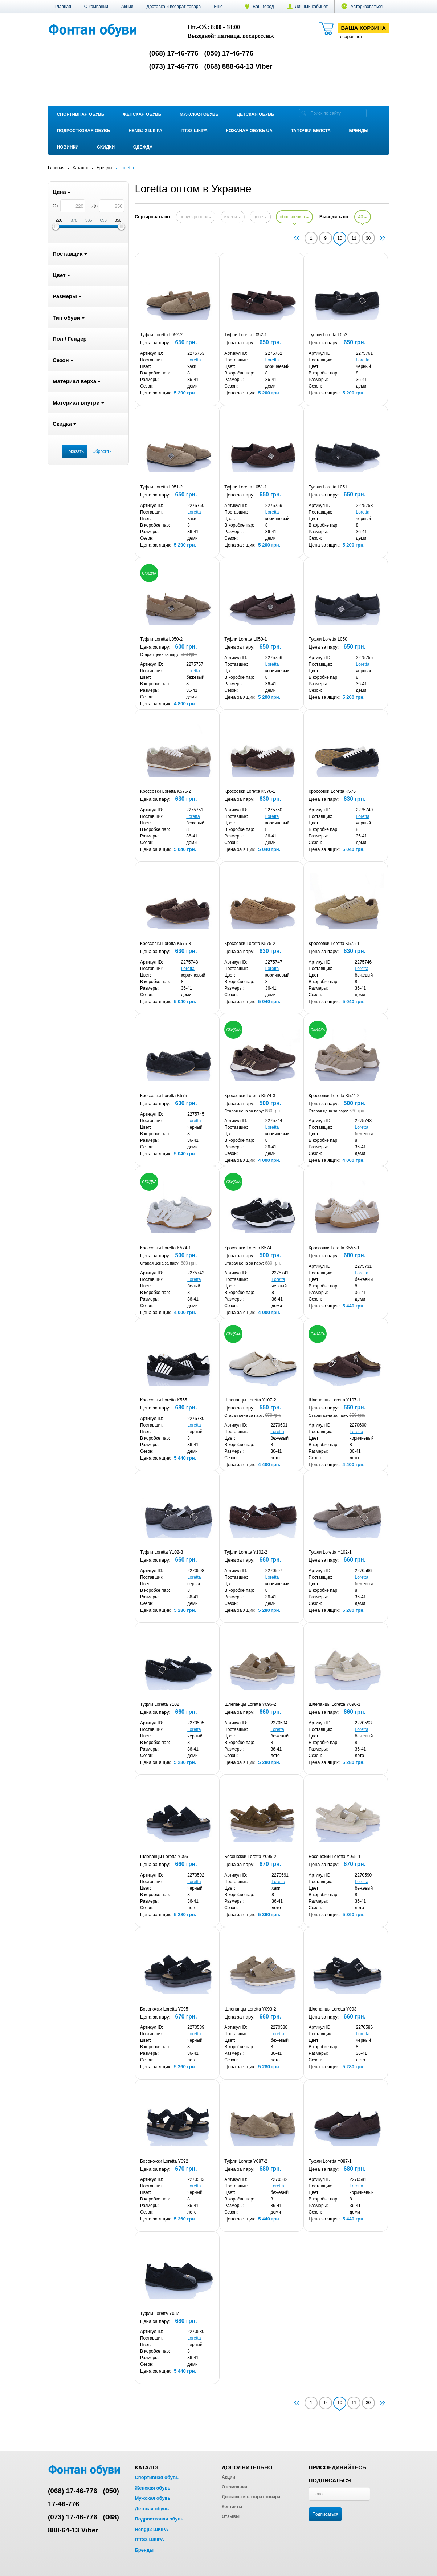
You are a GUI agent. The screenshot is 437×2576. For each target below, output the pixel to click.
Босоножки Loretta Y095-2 (250, 1856)
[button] (218, 6)
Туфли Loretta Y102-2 (245, 1552)
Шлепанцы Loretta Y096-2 (250, 1704)
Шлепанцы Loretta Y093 (332, 2009)
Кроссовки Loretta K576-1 (249, 791)
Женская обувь (142, 114)
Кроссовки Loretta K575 (163, 1095)
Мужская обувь (199, 114)
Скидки (106, 147)
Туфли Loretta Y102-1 (330, 1552)
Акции (127, 6)
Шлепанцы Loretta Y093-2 (250, 2009)
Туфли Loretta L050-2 (161, 639)
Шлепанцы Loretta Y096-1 (334, 1704)
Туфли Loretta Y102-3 (161, 1552)
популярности (196, 216)
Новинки (68, 147)
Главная (62, 6)
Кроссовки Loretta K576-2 (165, 791)
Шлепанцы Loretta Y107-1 (334, 1400)
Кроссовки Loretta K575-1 (334, 943)
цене (260, 216)
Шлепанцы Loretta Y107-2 (250, 1400)
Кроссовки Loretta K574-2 (334, 1095)
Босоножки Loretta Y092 (164, 2161)
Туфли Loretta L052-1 (245, 334)
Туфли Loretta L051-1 (245, 487)
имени (232, 216)
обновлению (294, 216)
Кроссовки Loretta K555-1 (334, 1247)
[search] (304, 113)
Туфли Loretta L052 (328, 334)
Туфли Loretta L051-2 (161, 487)
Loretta (194, 359)
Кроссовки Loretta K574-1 (165, 1247)
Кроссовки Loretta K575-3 (165, 943)
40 (362, 216)
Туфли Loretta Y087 (159, 2313)
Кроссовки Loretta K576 (332, 791)
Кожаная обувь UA (249, 130)
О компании (96, 6)
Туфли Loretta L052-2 (161, 334)
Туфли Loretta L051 (328, 487)
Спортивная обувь (81, 114)
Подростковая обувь (83, 130)
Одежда (143, 147)
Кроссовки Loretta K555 (163, 1400)
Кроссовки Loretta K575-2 (249, 943)
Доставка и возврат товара (173, 6)
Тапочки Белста (310, 130)
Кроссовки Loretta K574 (247, 1247)
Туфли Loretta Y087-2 (245, 2161)
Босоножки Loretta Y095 (164, 2009)
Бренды (358, 130)
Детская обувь (255, 114)
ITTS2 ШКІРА (194, 130)
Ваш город (259, 6)
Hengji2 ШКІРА (145, 130)
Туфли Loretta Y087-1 (330, 2161)
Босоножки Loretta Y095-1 (334, 1856)
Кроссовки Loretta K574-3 (249, 1095)
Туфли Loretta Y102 (159, 1704)
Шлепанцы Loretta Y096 (164, 1856)
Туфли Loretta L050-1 (245, 639)
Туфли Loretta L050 (328, 639)
